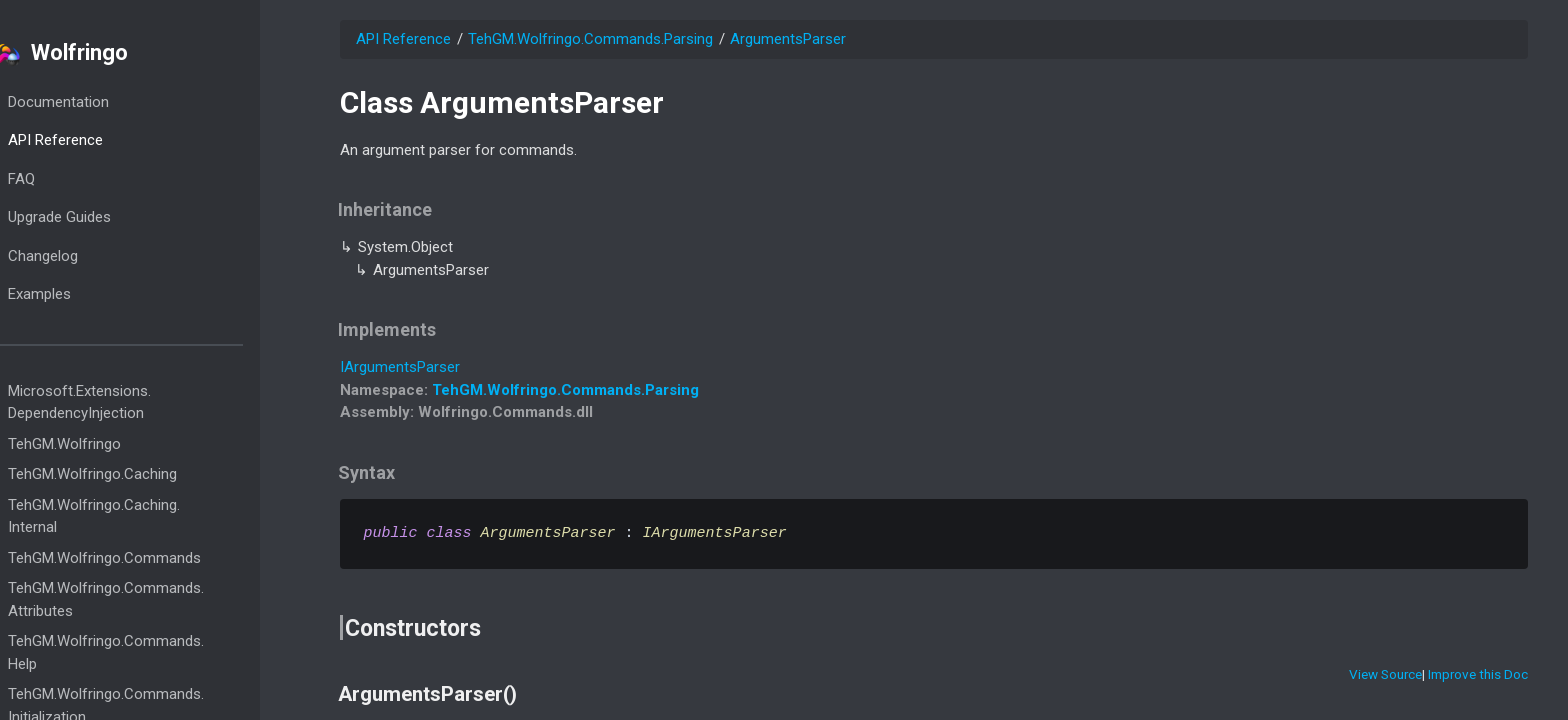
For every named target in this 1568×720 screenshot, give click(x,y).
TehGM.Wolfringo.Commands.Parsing (590, 39)
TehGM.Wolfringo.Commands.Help (146, 652)
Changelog (83, 256)
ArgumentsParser (788, 39)
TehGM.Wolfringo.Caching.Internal (134, 516)
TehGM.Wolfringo (104, 444)
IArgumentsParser (400, 367)
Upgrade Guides (99, 217)
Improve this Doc (1478, 674)
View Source (1385, 674)
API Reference (95, 140)
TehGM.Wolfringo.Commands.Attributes (146, 599)
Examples (79, 294)
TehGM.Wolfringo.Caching (132, 474)
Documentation (98, 102)
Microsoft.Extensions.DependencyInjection (119, 402)
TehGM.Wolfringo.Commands (144, 558)
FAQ (61, 179)
